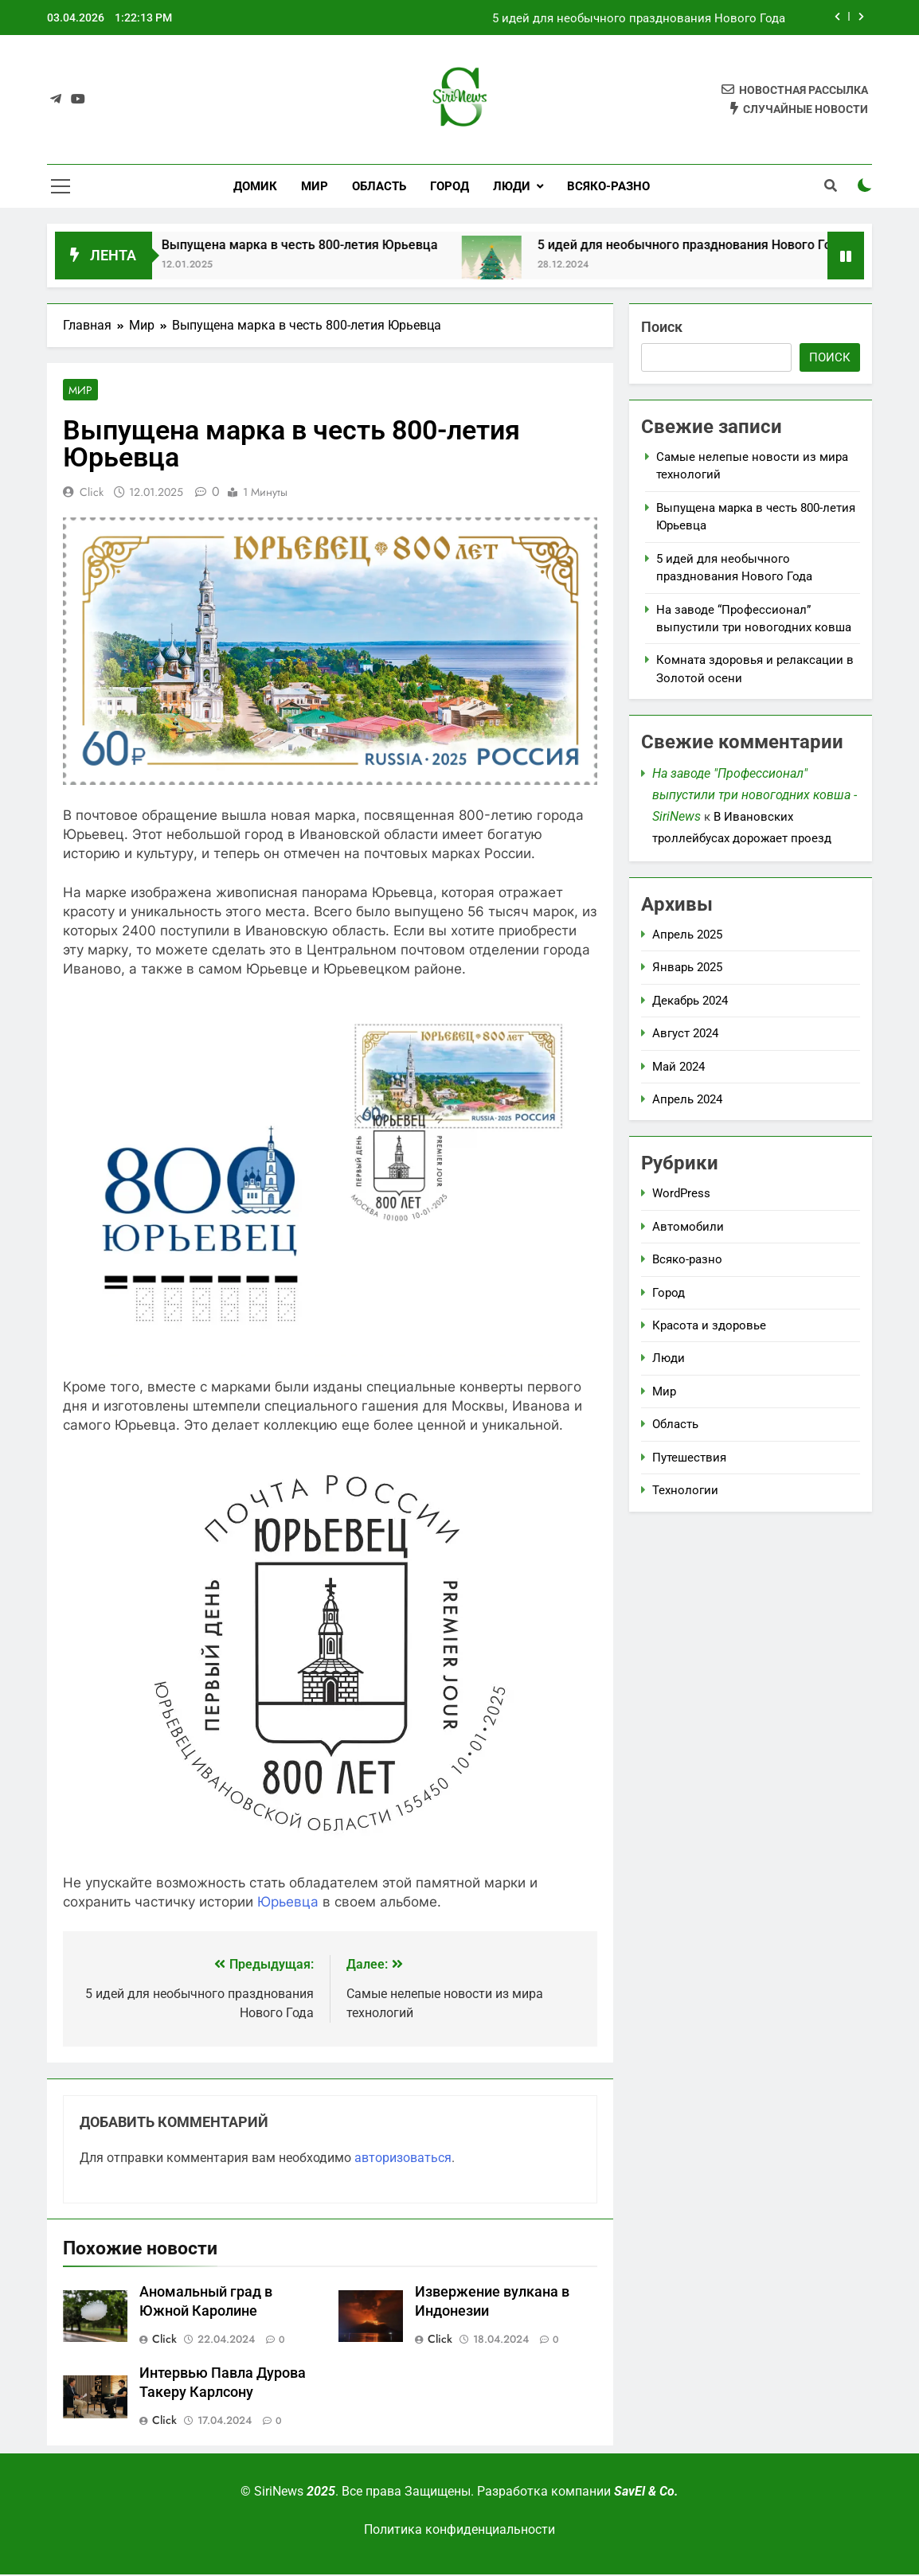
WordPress (681, 1193)
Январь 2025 (687, 967)
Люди (511, 186)
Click (92, 494)
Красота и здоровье (709, 1325)
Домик (255, 186)
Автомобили (688, 1227)
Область (379, 186)
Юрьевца (288, 1903)
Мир (314, 186)
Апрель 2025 (687, 934)
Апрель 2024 (687, 1099)
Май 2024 (678, 1067)
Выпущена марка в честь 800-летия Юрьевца (659, 17)
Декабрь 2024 (690, 1000)
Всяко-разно (608, 186)
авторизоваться (403, 2159)
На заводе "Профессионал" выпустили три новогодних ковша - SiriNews (754, 795)
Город (449, 186)
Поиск (661, 326)
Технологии (685, 1490)
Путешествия (689, 1457)
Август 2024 (685, 1033)
